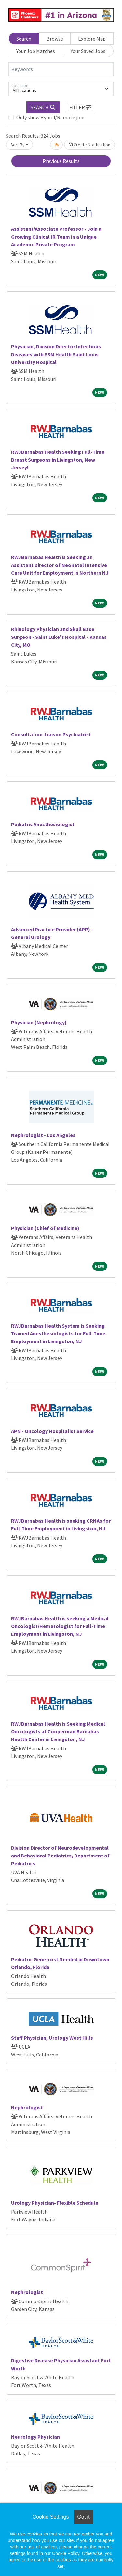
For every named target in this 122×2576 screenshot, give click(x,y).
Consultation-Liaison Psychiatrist (51, 734)
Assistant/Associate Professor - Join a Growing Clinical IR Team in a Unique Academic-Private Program (56, 237)
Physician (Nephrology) (39, 1022)
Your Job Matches (35, 51)
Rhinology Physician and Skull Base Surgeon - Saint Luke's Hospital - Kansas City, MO (59, 637)
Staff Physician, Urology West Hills (52, 2037)
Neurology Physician (35, 2436)
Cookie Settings (50, 2517)
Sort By (17, 144)
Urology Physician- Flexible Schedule (54, 2202)
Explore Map (92, 38)
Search (23, 38)
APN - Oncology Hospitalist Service (52, 1431)
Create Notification (89, 144)
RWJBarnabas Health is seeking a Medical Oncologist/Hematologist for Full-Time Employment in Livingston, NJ (60, 1626)
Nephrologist (27, 2107)
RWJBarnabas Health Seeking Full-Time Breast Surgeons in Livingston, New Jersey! (57, 460)
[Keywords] (61, 69)
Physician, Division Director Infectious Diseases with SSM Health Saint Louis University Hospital (56, 354)
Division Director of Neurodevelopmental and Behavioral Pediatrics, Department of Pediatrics (60, 1855)
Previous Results (61, 161)
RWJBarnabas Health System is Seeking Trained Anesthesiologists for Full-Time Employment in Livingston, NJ (58, 1333)
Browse (55, 38)
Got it (83, 2517)
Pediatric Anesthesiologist (43, 824)
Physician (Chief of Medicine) (45, 1228)
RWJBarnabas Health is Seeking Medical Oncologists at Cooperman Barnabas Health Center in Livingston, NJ (58, 1731)
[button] (80, 107)
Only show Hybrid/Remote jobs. (51, 117)
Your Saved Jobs (88, 51)
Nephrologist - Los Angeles (43, 1135)
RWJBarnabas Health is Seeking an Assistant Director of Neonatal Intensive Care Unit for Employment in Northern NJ (60, 565)
